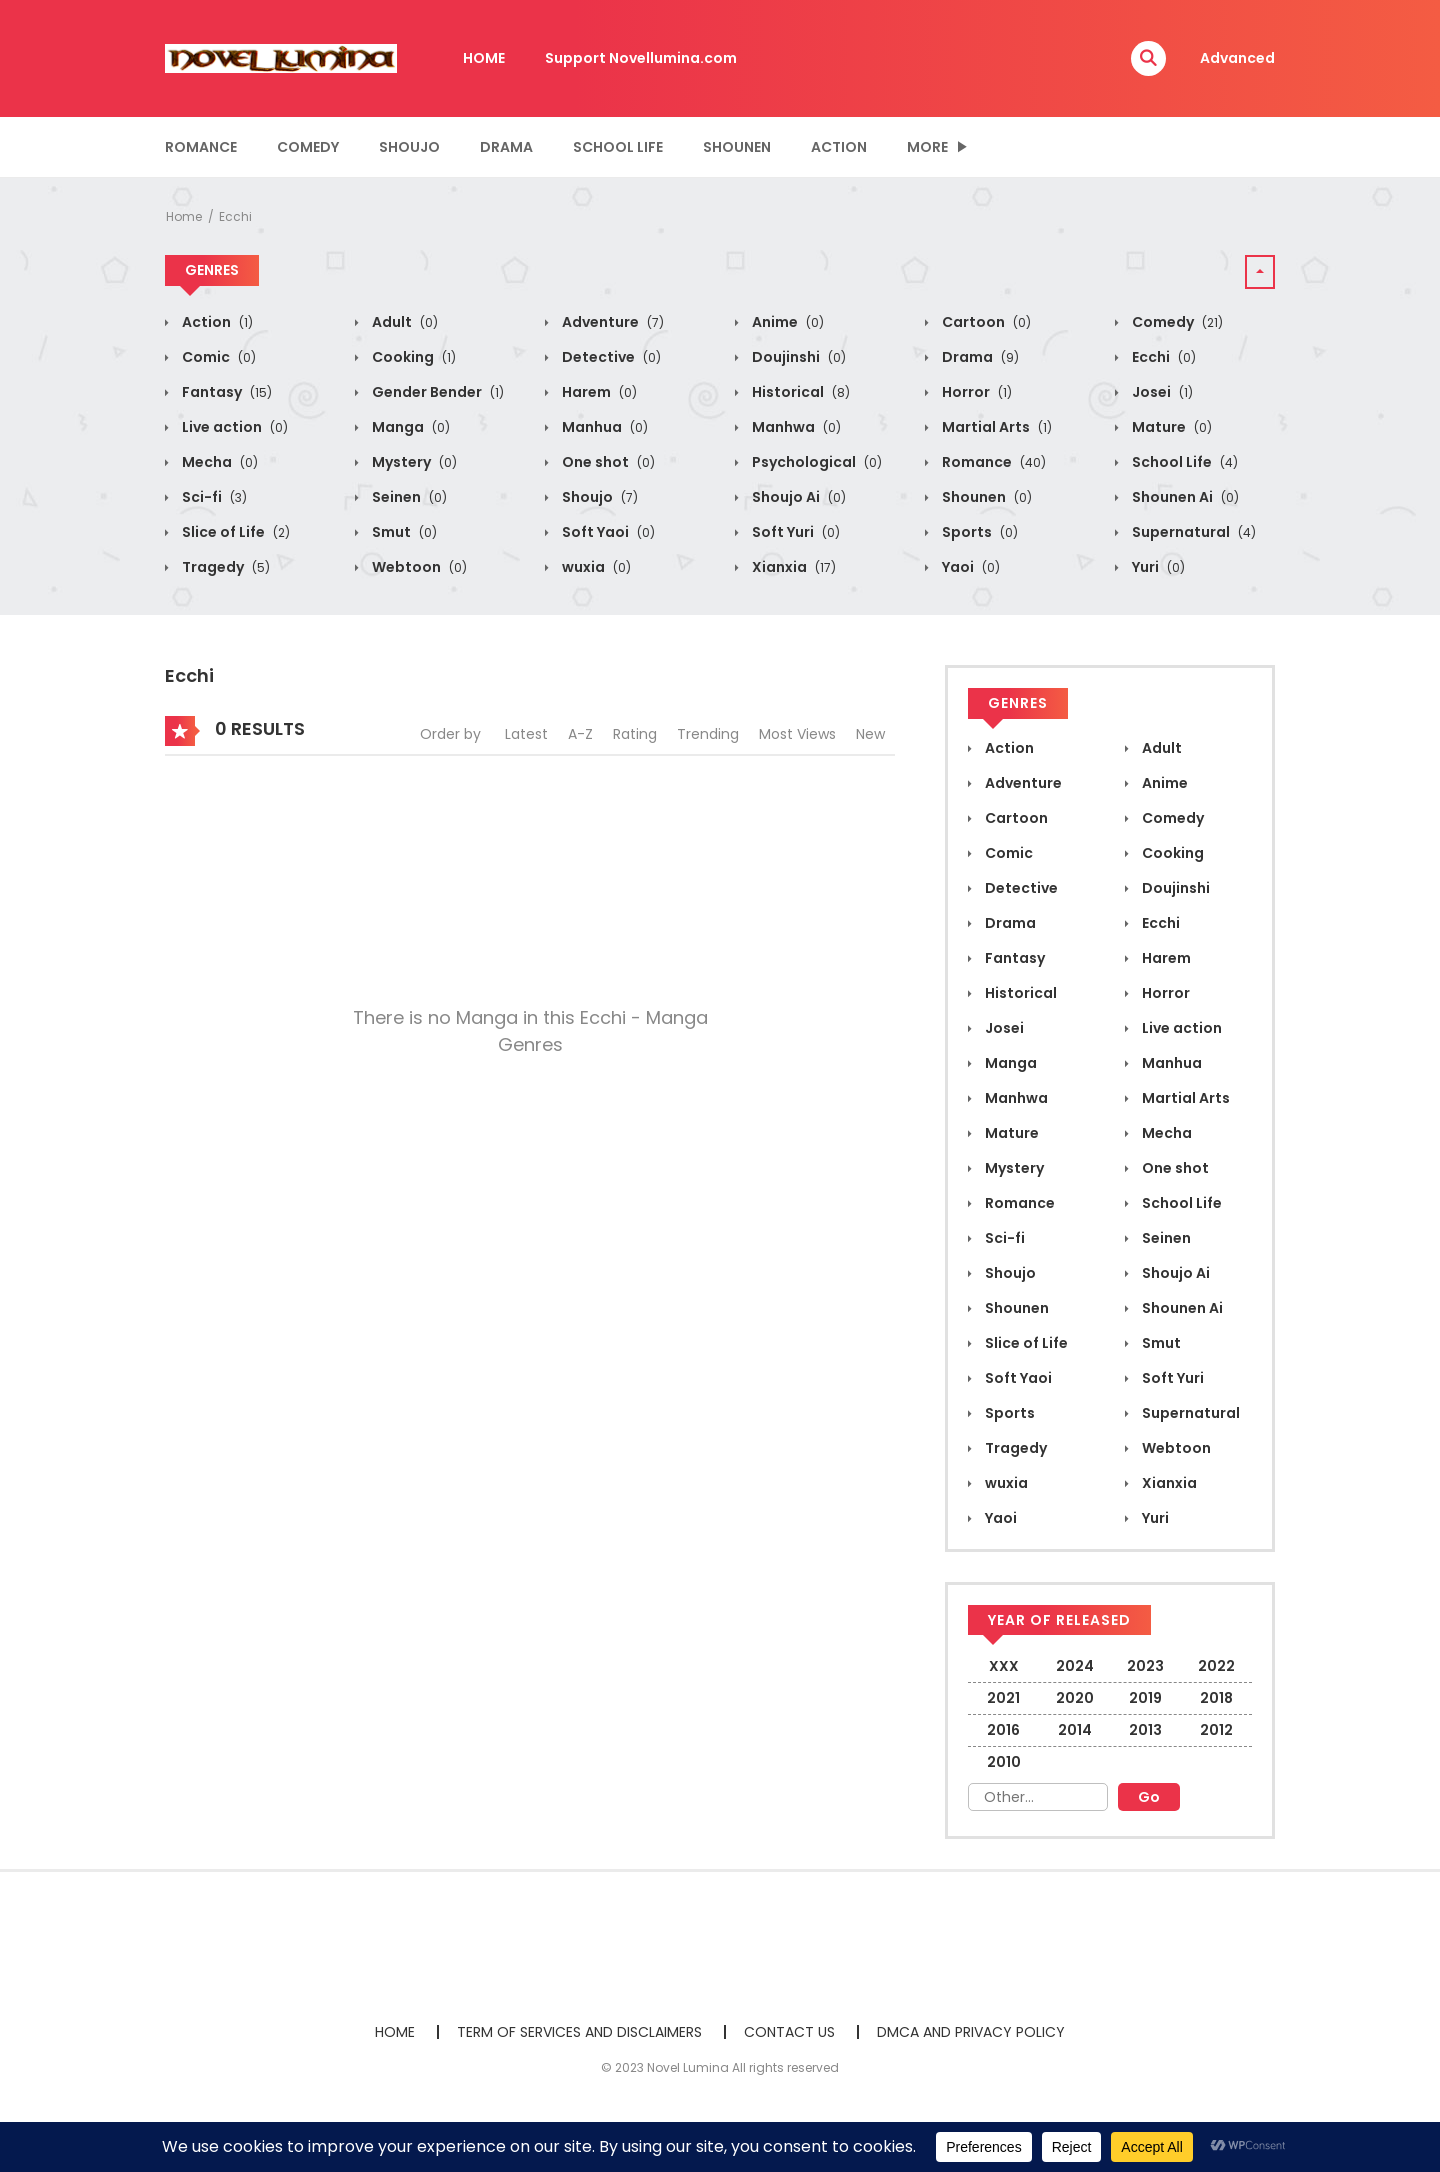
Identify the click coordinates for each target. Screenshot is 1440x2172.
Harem (598, 392)
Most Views (797, 734)
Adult (403, 322)
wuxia (595, 567)
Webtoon (418, 567)
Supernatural (1192, 532)
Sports (978, 532)
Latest (526, 734)
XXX (1004, 1666)
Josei (1161, 392)
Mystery (413, 462)
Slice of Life (234, 532)
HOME (484, 58)
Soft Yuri (794, 532)
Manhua (603, 427)
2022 (1216, 1666)
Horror (975, 392)
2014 (1075, 1730)
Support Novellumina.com (641, 58)
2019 (1145, 1698)
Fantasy (225, 392)
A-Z (580, 734)
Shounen (737, 147)
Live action (233, 427)
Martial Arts (995, 427)
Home (184, 216)
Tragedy (224, 567)
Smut (403, 532)
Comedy (308, 147)
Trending (708, 734)
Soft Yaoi (607, 532)
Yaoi (969, 567)
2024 (1075, 1666)
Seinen (408, 497)
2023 (1145, 1666)
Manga (409, 427)
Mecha (218, 462)
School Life (618, 147)
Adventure (611, 322)
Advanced (1237, 58)
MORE (927, 147)
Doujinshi (797, 357)
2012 (1216, 1730)
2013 (1145, 1730)
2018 (1216, 1698)
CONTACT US (789, 2032)
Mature (1170, 427)
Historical (799, 392)
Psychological (815, 462)
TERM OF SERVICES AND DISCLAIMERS (579, 2032)
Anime (786, 322)
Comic (217, 357)
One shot (607, 462)
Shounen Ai (1184, 497)
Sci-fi (213, 497)
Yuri (1157, 567)
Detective (610, 357)
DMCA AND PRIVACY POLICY (971, 2032)
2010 (1004, 1762)
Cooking (412, 357)
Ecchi (235, 216)
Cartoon (985, 322)
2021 (1003, 1698)
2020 (1075, 1698)
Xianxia (792, 567)
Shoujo (409, 147)
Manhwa (795, 427)
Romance (201, 147)
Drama (506, 147)
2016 (1003, 1730)
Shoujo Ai (797, 497)
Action (839, 147)
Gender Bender (436, 392)
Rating (635, 734)
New (870, 734)
